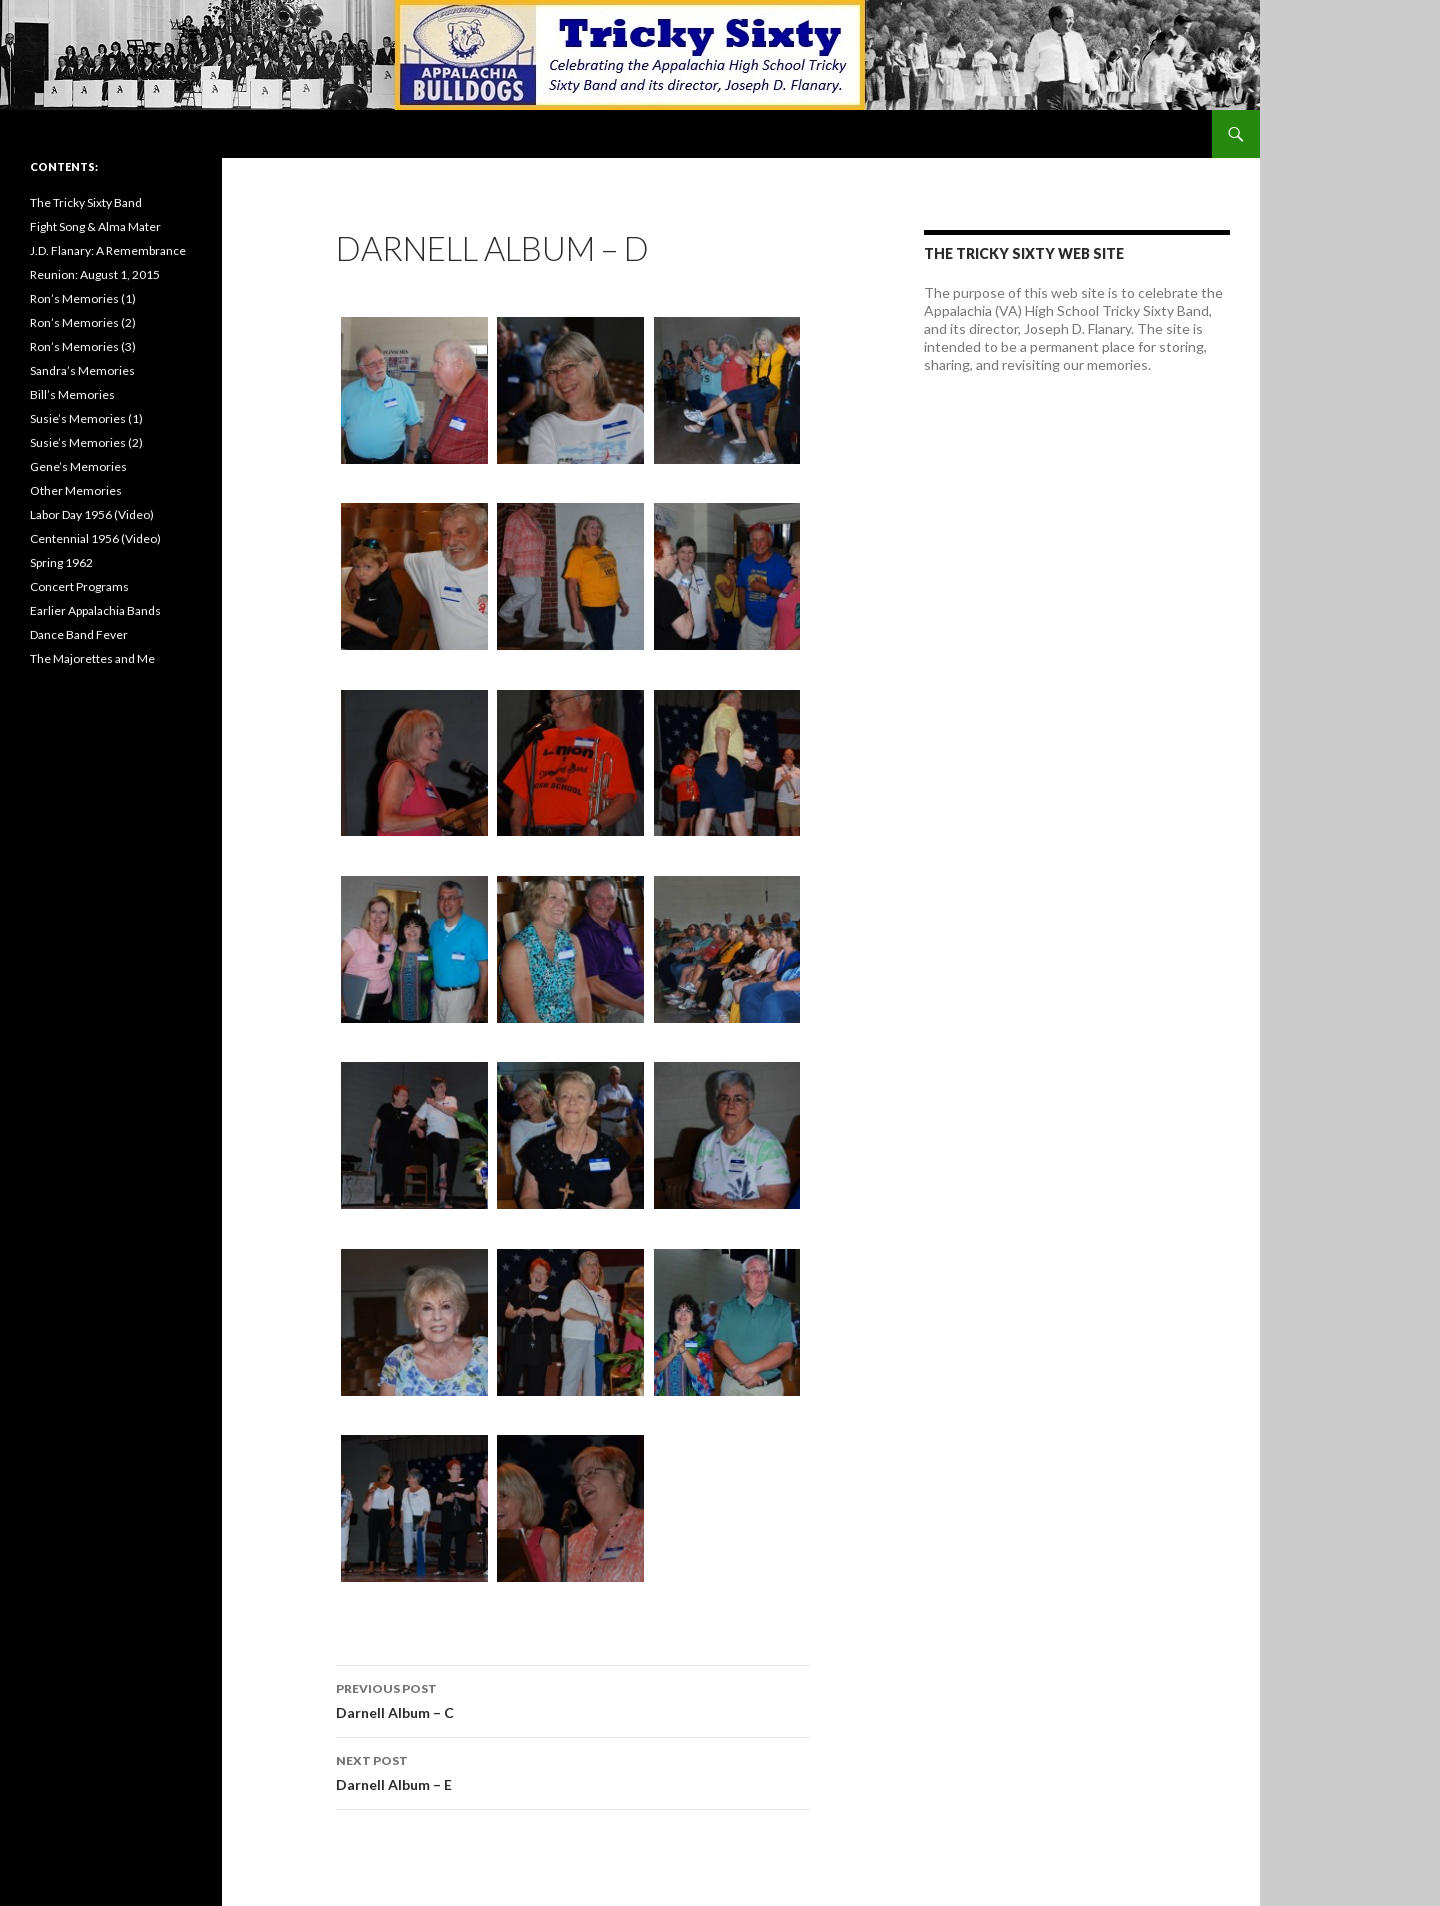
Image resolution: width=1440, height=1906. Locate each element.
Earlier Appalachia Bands (95, 610)
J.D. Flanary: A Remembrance (108, 250)
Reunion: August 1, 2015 (95, 274)
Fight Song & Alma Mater (95, 226)
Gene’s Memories (78, 466)
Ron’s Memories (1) (83, 298)
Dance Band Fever (79, 634)
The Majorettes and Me (92, 658)
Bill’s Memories (72, 394)
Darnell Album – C (573, 1699)
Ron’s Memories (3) (83, 346)
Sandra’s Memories (82, 370)
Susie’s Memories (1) (86, 418)
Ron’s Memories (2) (83, 322)
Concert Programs (79, 586)
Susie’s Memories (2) (86, 442)
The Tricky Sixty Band (86, 202)
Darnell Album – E (573, 1771)
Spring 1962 (61, 562)
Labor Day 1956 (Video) (92, 514)
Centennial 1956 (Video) (95, 538)
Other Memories (76, 490)
